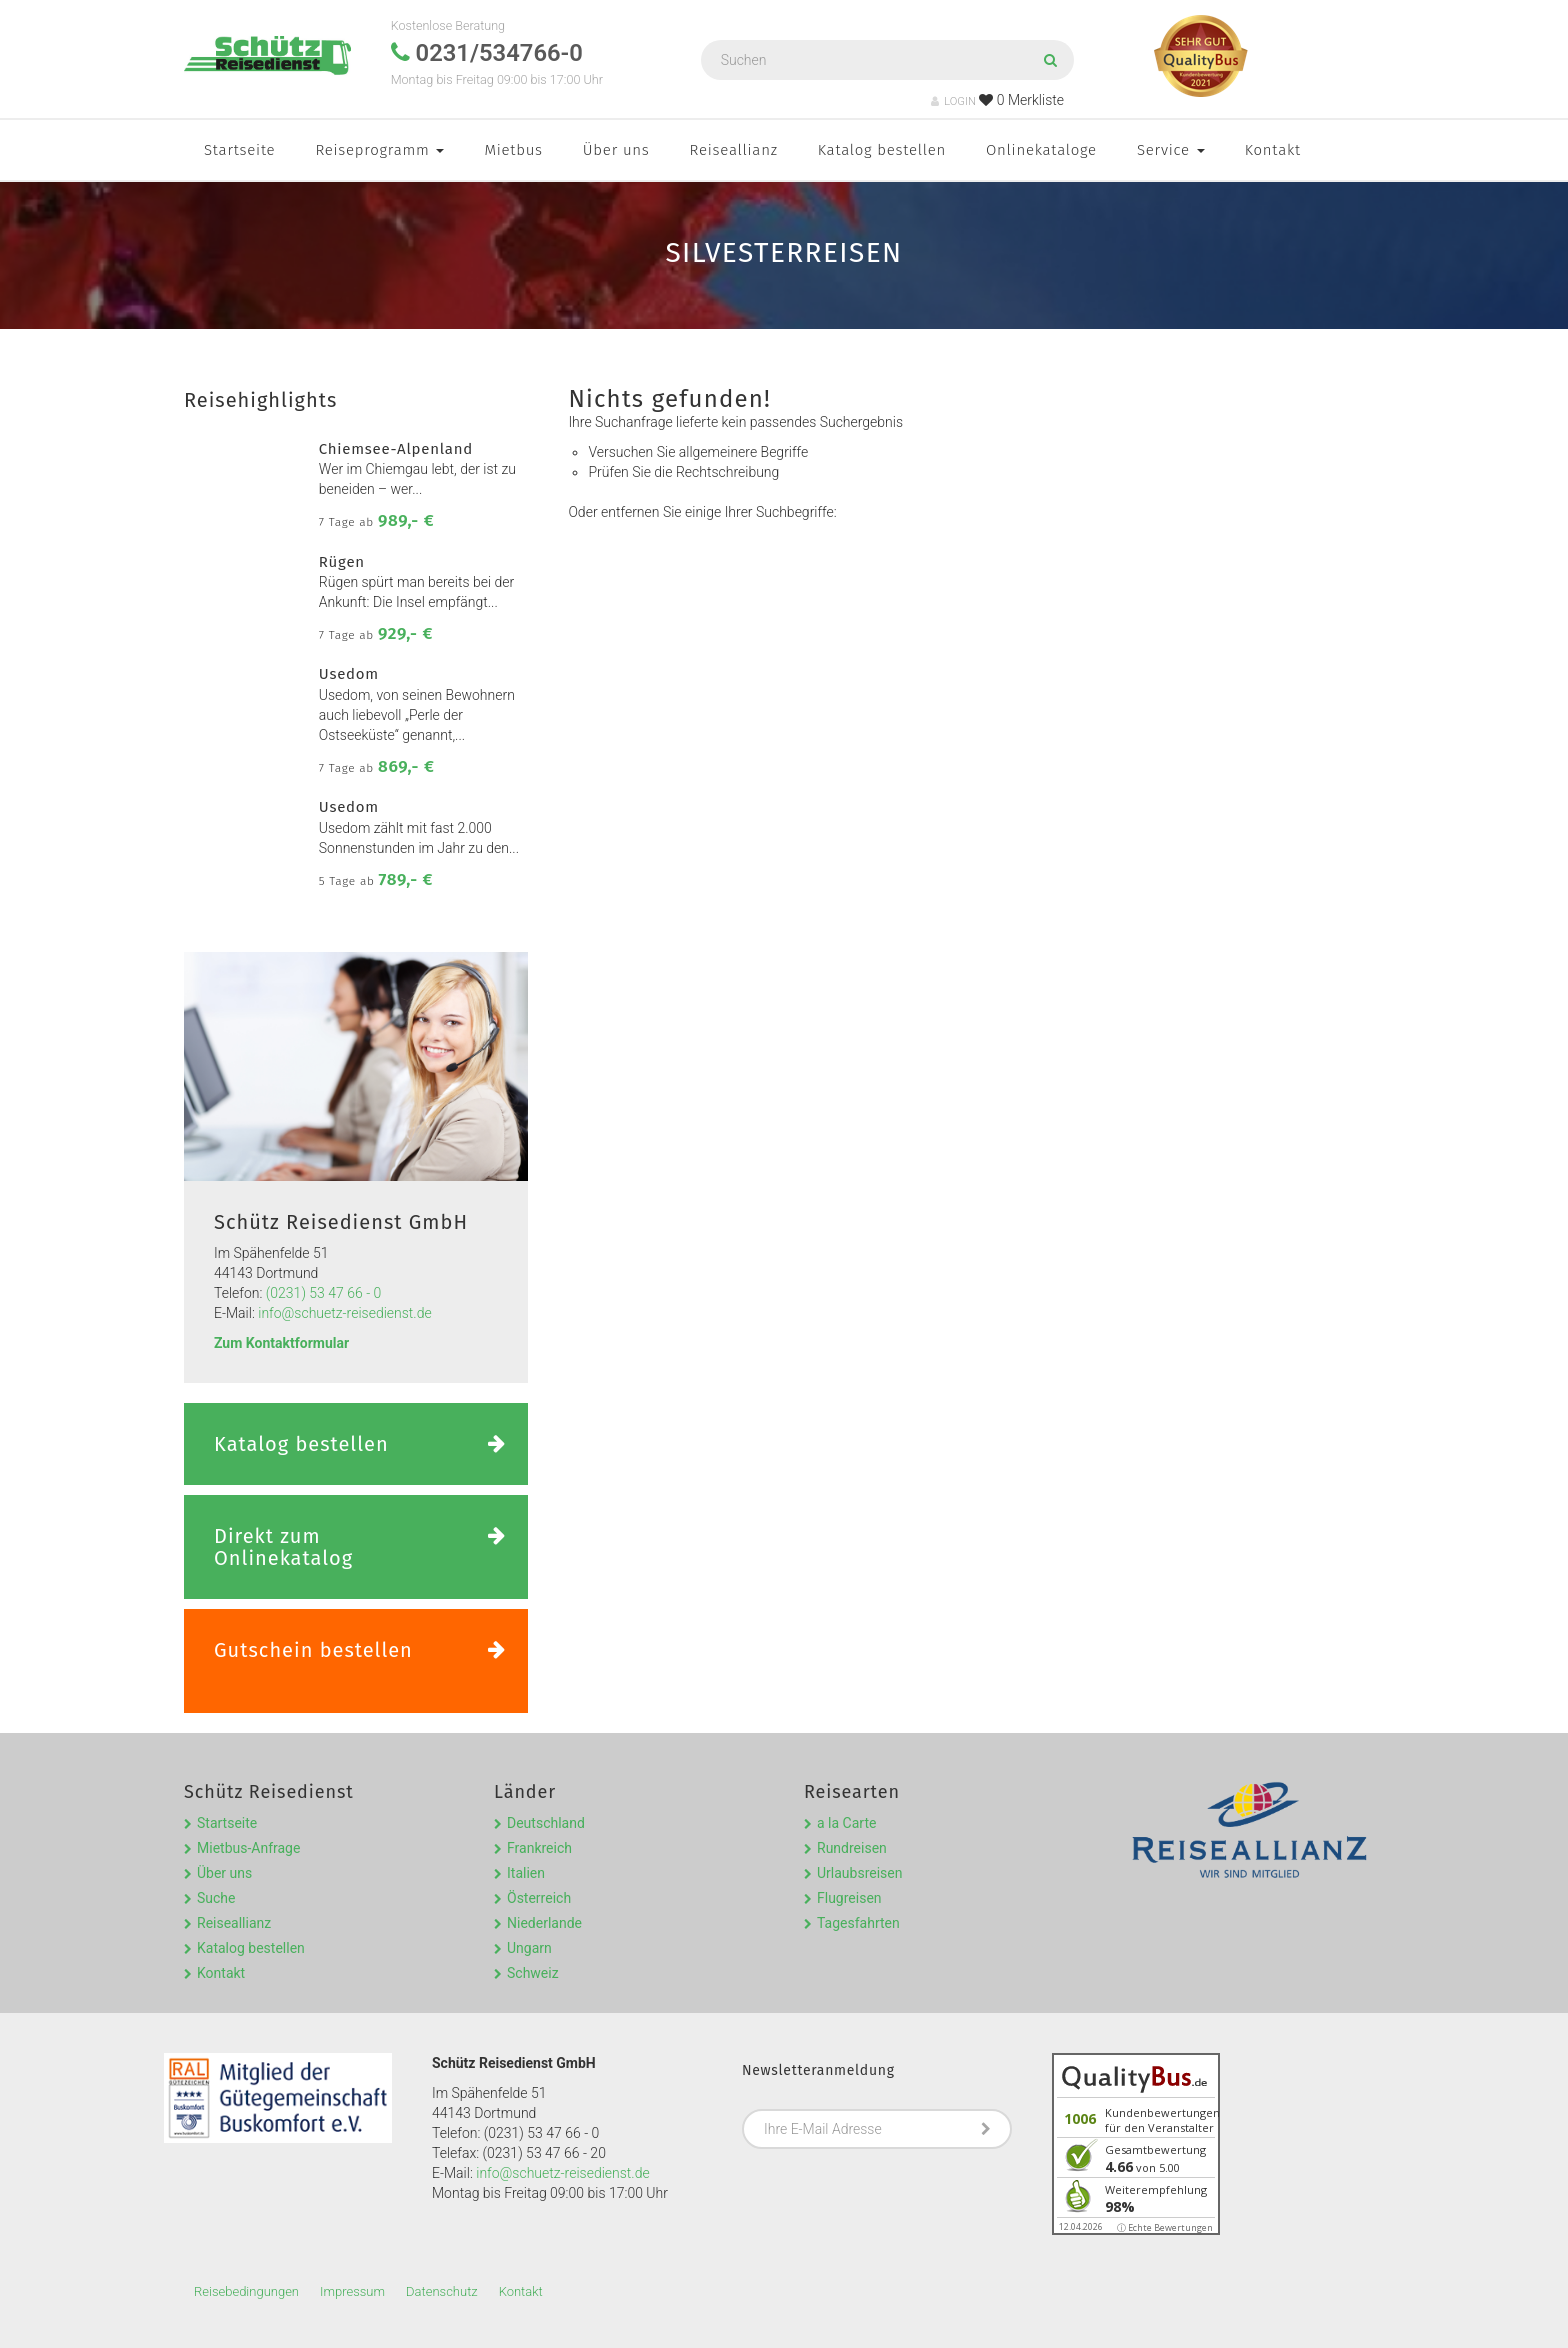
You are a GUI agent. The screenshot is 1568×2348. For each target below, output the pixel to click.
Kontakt (1273, 150)
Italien (526, 1873)
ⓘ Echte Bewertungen (1165, 2227)
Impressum (352, 2291)
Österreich (539, 1898)
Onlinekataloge (1041, 150)
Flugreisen (849, 1898)
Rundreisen (852, 1848)
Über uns (616, 150)
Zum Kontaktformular (281, 1343)
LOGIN (953, 101)
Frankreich (539, 1848)
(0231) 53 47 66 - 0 (324, 1293)
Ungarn (529, 1948)
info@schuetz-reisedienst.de (344, 1313)
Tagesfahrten (858, 1923)
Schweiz (533, 1973)
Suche (216, 1898)
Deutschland (546, 1823)
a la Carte (846, 1823)
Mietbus (513, 150)
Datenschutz (442, 2291)
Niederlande (544, 1923)
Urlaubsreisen (859, 1873)
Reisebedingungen (246, 2291)
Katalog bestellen (882, 150)
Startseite (239, 150)
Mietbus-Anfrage (248, 1848)
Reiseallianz (734, 150)
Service (1171, 150)
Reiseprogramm (379, 150)
